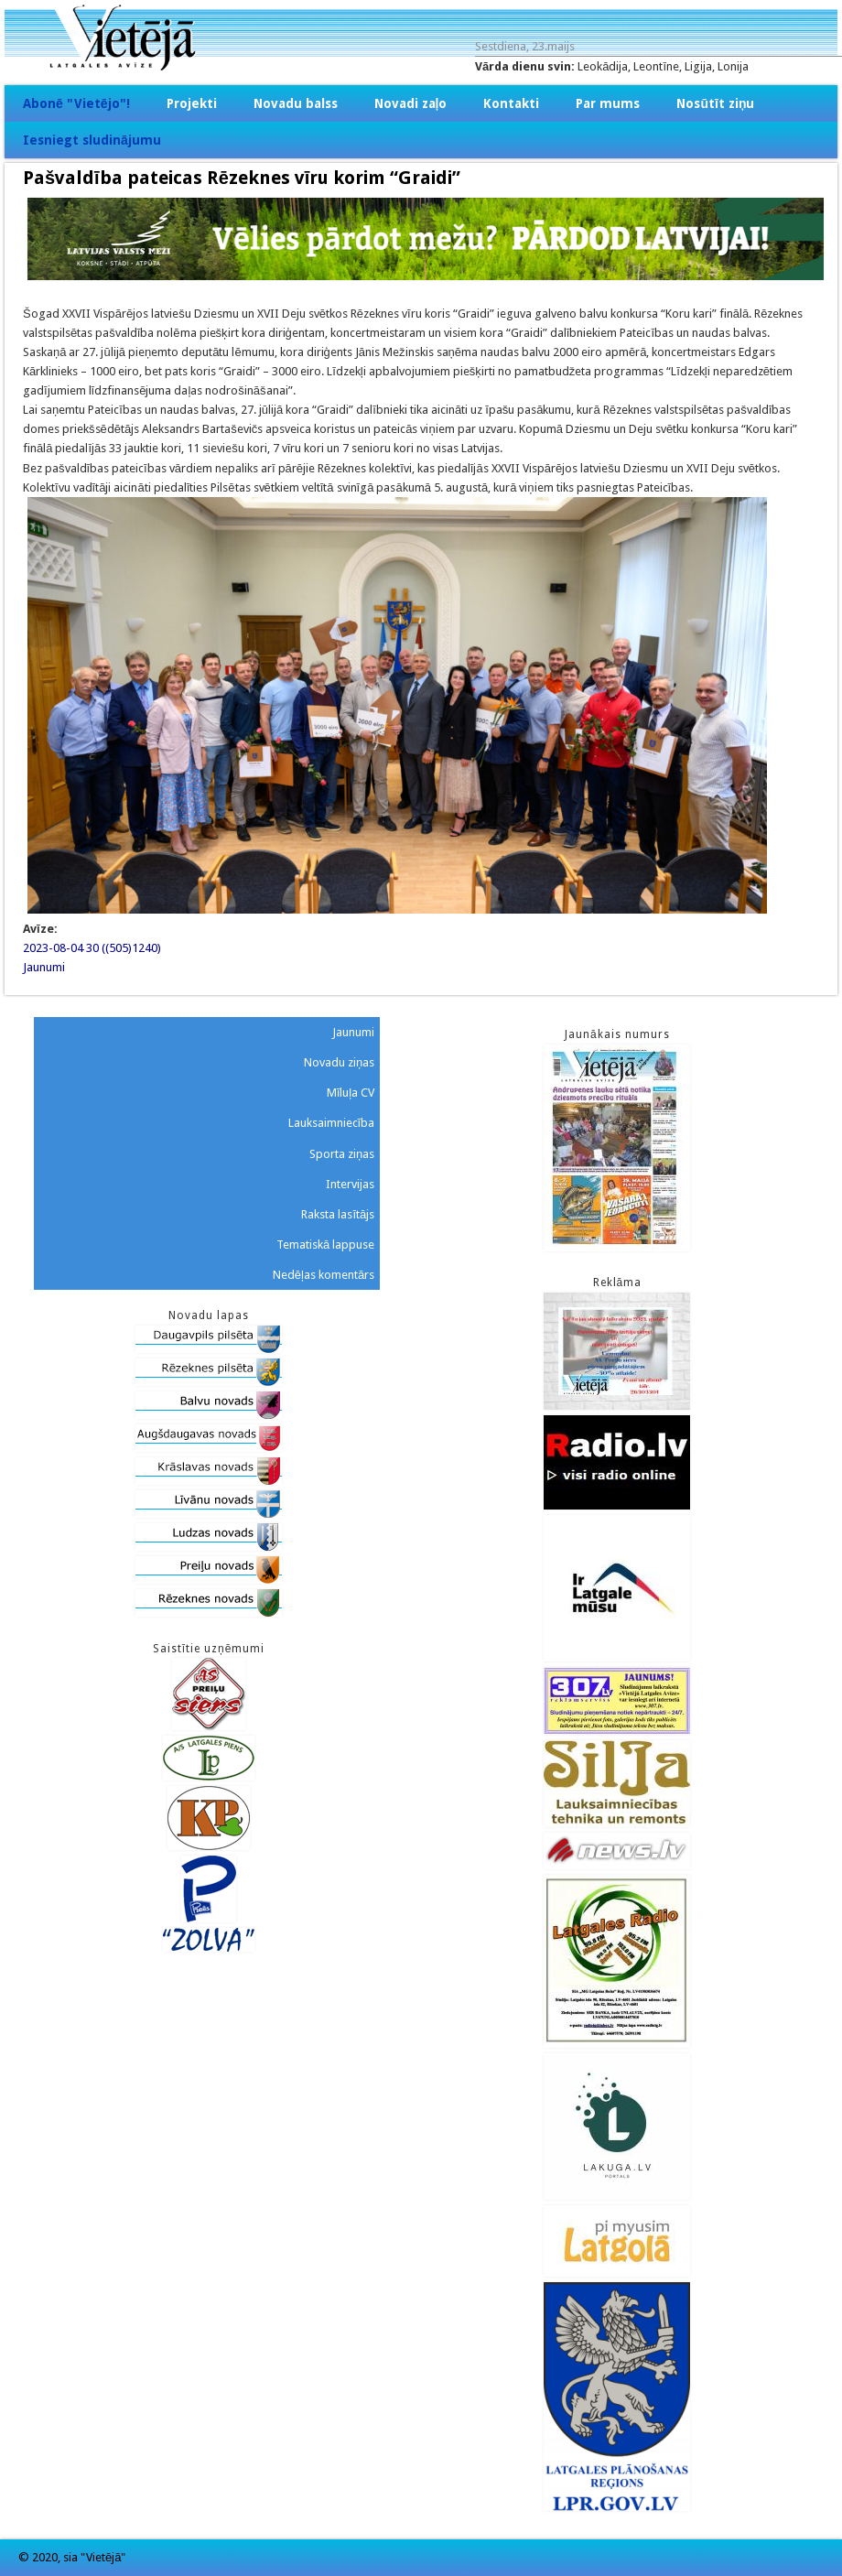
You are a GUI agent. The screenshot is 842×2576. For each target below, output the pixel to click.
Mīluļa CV (351, 1092)
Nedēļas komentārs (323, 1275)
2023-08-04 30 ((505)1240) (92, 948)
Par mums (608, 103)
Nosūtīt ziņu (715, 103)
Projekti (192, 103)
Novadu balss (296, 103)
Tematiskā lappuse (325, 1244)
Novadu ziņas (339, 1062)
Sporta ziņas (341, 1154)
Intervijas (350, 1184)
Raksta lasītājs (337, 1214)
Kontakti (511, 103)
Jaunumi (44, 967)
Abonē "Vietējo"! (76, 103)
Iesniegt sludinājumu (92, 140)
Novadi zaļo (411, 103)
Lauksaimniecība (331, 1123)
